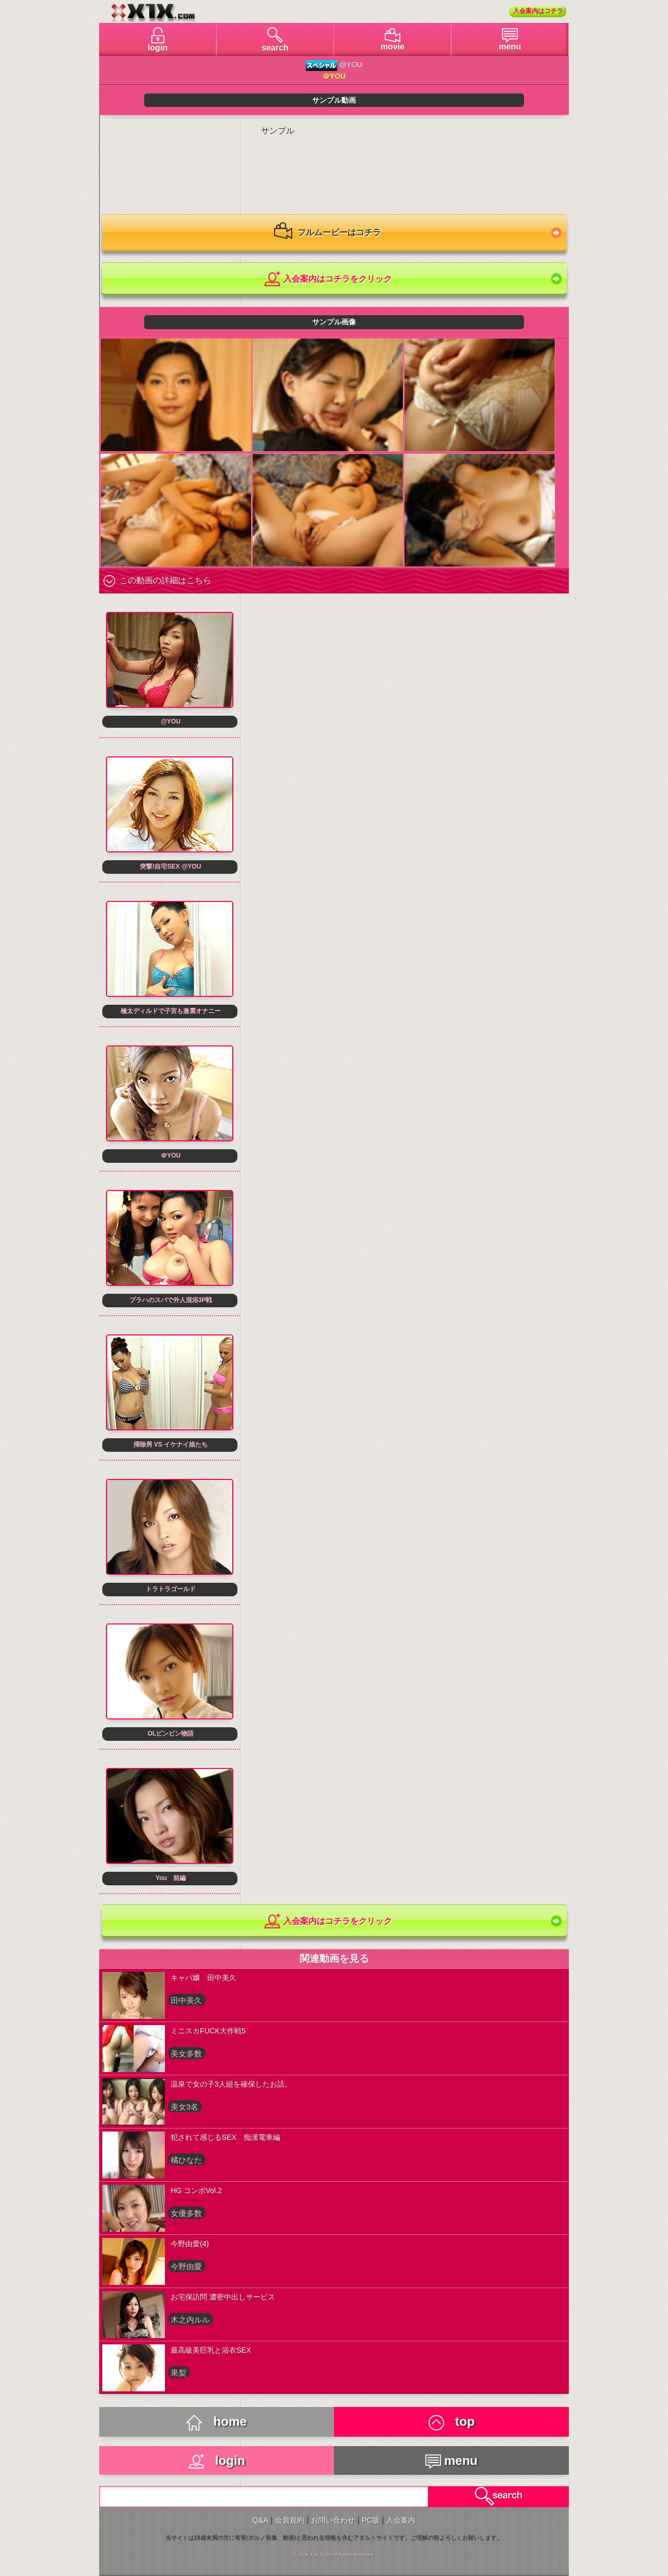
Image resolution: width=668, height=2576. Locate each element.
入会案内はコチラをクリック (327, 279)
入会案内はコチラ (538, 11)
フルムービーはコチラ (327, 233)
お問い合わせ (333, 2520)
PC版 (370, 2520)
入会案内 (400, 2520)
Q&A (260, 2520)
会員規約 (289, 2520)
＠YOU (334, 76)
